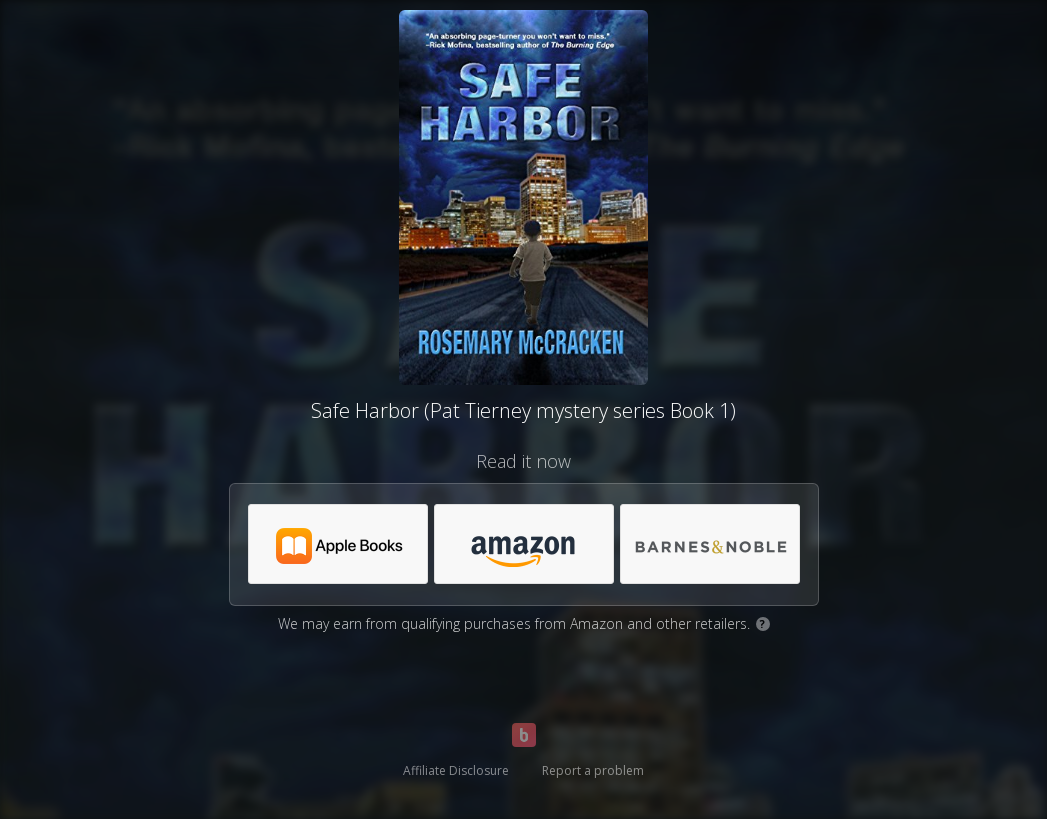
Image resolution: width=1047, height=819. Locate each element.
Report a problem (593, 770)
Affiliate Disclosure (456, 770)
